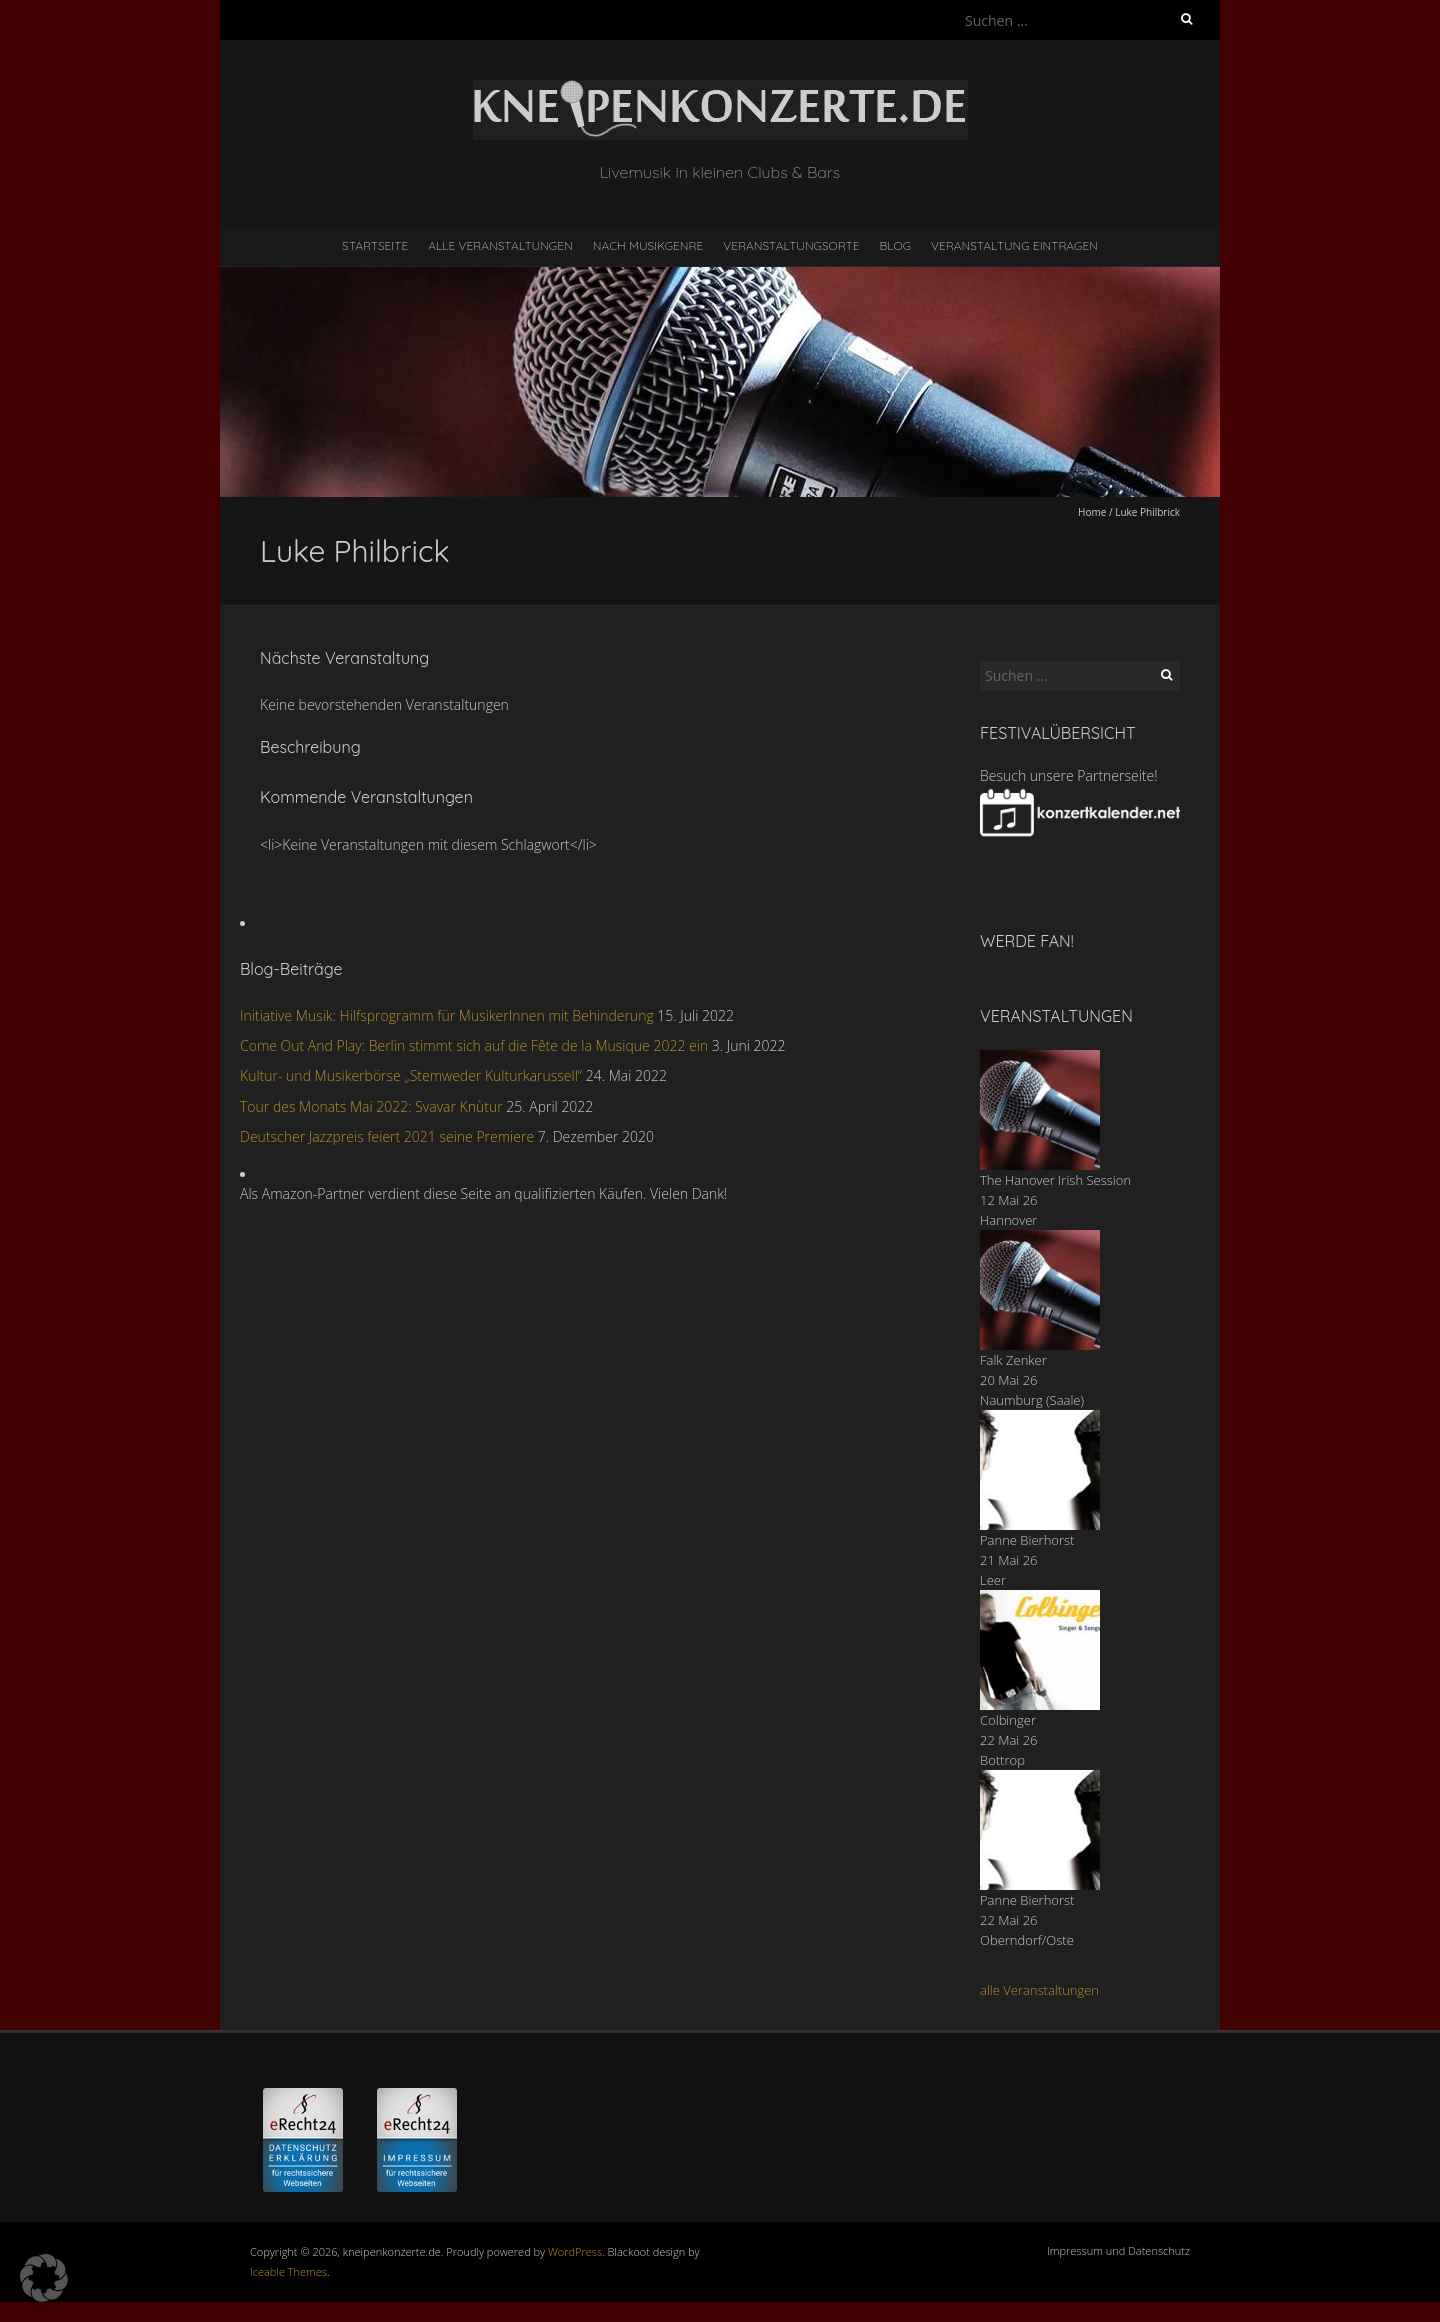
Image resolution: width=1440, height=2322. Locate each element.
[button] (44, 2278)
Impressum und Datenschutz (1118, 2250)
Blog (895, 245)
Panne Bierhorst (1027, 1540)
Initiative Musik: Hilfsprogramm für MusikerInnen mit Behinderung (447, 1015)
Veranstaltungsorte (791, 245)
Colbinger (1008, 1720)
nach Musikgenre (648, 245)
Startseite (375, 245)
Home (1092, 512)
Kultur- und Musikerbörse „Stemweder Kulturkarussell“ (411, 1075)
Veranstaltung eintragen (1014, 245)
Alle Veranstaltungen (500, 245)
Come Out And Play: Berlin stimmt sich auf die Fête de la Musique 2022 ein (474, 1045)
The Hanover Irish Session (1055, 1180)
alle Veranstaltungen (1039, 1990)
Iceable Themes (288, 2271)
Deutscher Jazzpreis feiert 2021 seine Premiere (387, 1136)
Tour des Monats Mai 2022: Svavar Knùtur (371, 1106)
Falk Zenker (1013, 1360)
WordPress (575, 2251)
